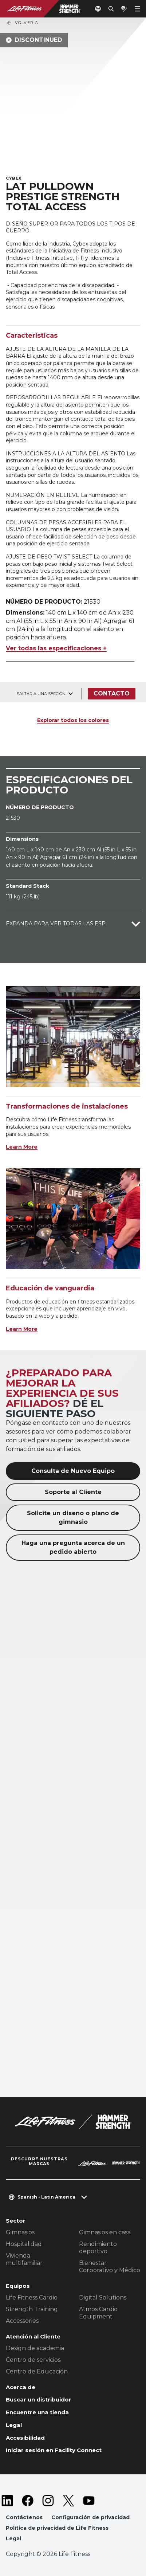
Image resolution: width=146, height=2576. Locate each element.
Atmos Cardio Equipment (98, 2313)
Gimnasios (20, 2232)
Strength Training (32, 2309)
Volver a (22, 23)
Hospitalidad (24, 2243)
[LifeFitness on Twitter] (68, 2500)
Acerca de (20, 2387)
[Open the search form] (111, 9)
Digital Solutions (102, 2297)
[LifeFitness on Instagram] (48, 2500)
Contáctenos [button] (24, 2517)
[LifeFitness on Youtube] (89, 2500)
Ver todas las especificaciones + (56, 648)
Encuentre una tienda (37, 2412)
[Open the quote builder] (124, 9)
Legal (14, 2425)
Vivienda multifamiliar (24, 2259)
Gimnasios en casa (105, 2232)
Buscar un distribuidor (38, 2399)
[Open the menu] (137, 9)
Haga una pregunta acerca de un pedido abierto (73, 1547)
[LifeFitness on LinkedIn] (7, 2500)
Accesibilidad (25, 2437)
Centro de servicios (33, 2359)
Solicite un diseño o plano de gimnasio (73, 1517)
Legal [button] (13, 2538)
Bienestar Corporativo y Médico (109, 2266)
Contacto (112, 693)
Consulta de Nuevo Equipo (73, 1470)
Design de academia (35, 2348)
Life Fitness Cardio (32, 2297)
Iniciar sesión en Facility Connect (54, 2450)
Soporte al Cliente (73, 1492)
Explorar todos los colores (73, 720)
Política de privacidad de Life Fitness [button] (57, 2528)
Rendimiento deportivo (98, 2247)
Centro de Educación (37, 2371)
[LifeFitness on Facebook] (27, 2500)
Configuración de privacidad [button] (90, 2517)
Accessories (22, 2320)
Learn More (22, 1147)
